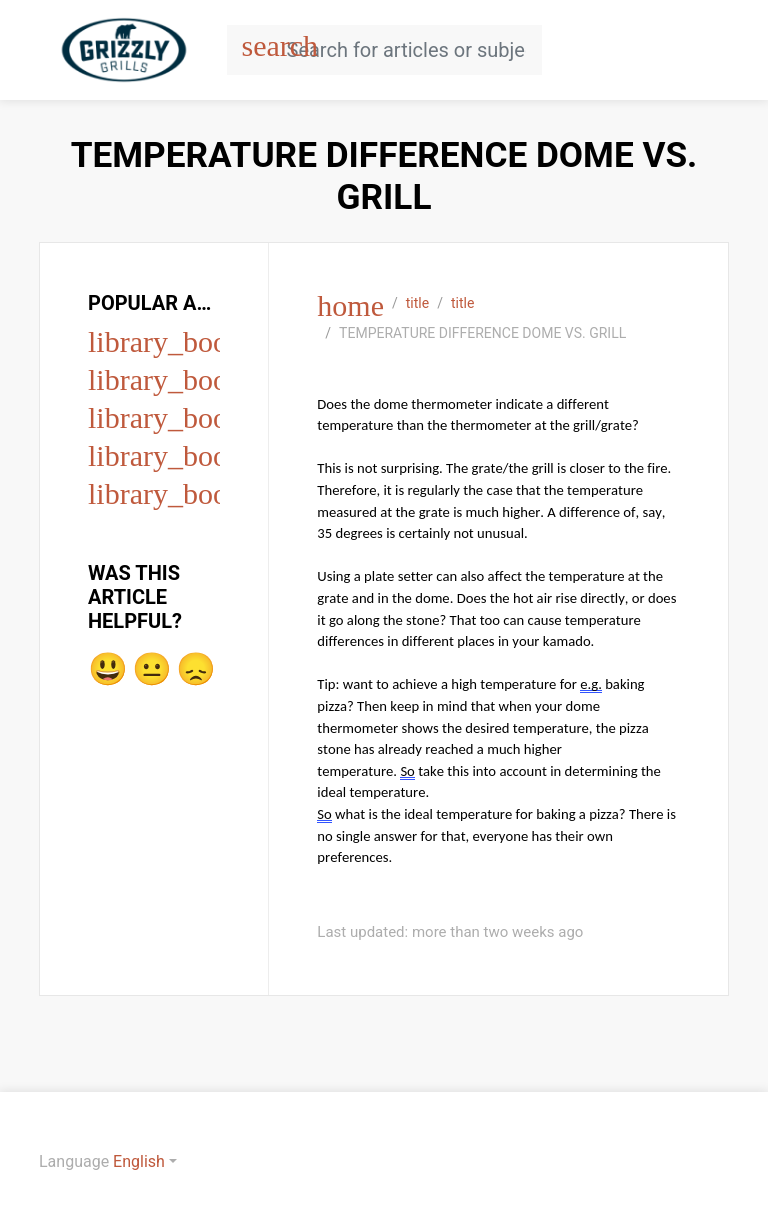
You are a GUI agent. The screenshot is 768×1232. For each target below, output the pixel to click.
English (139, 1161)
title (417, 303)
